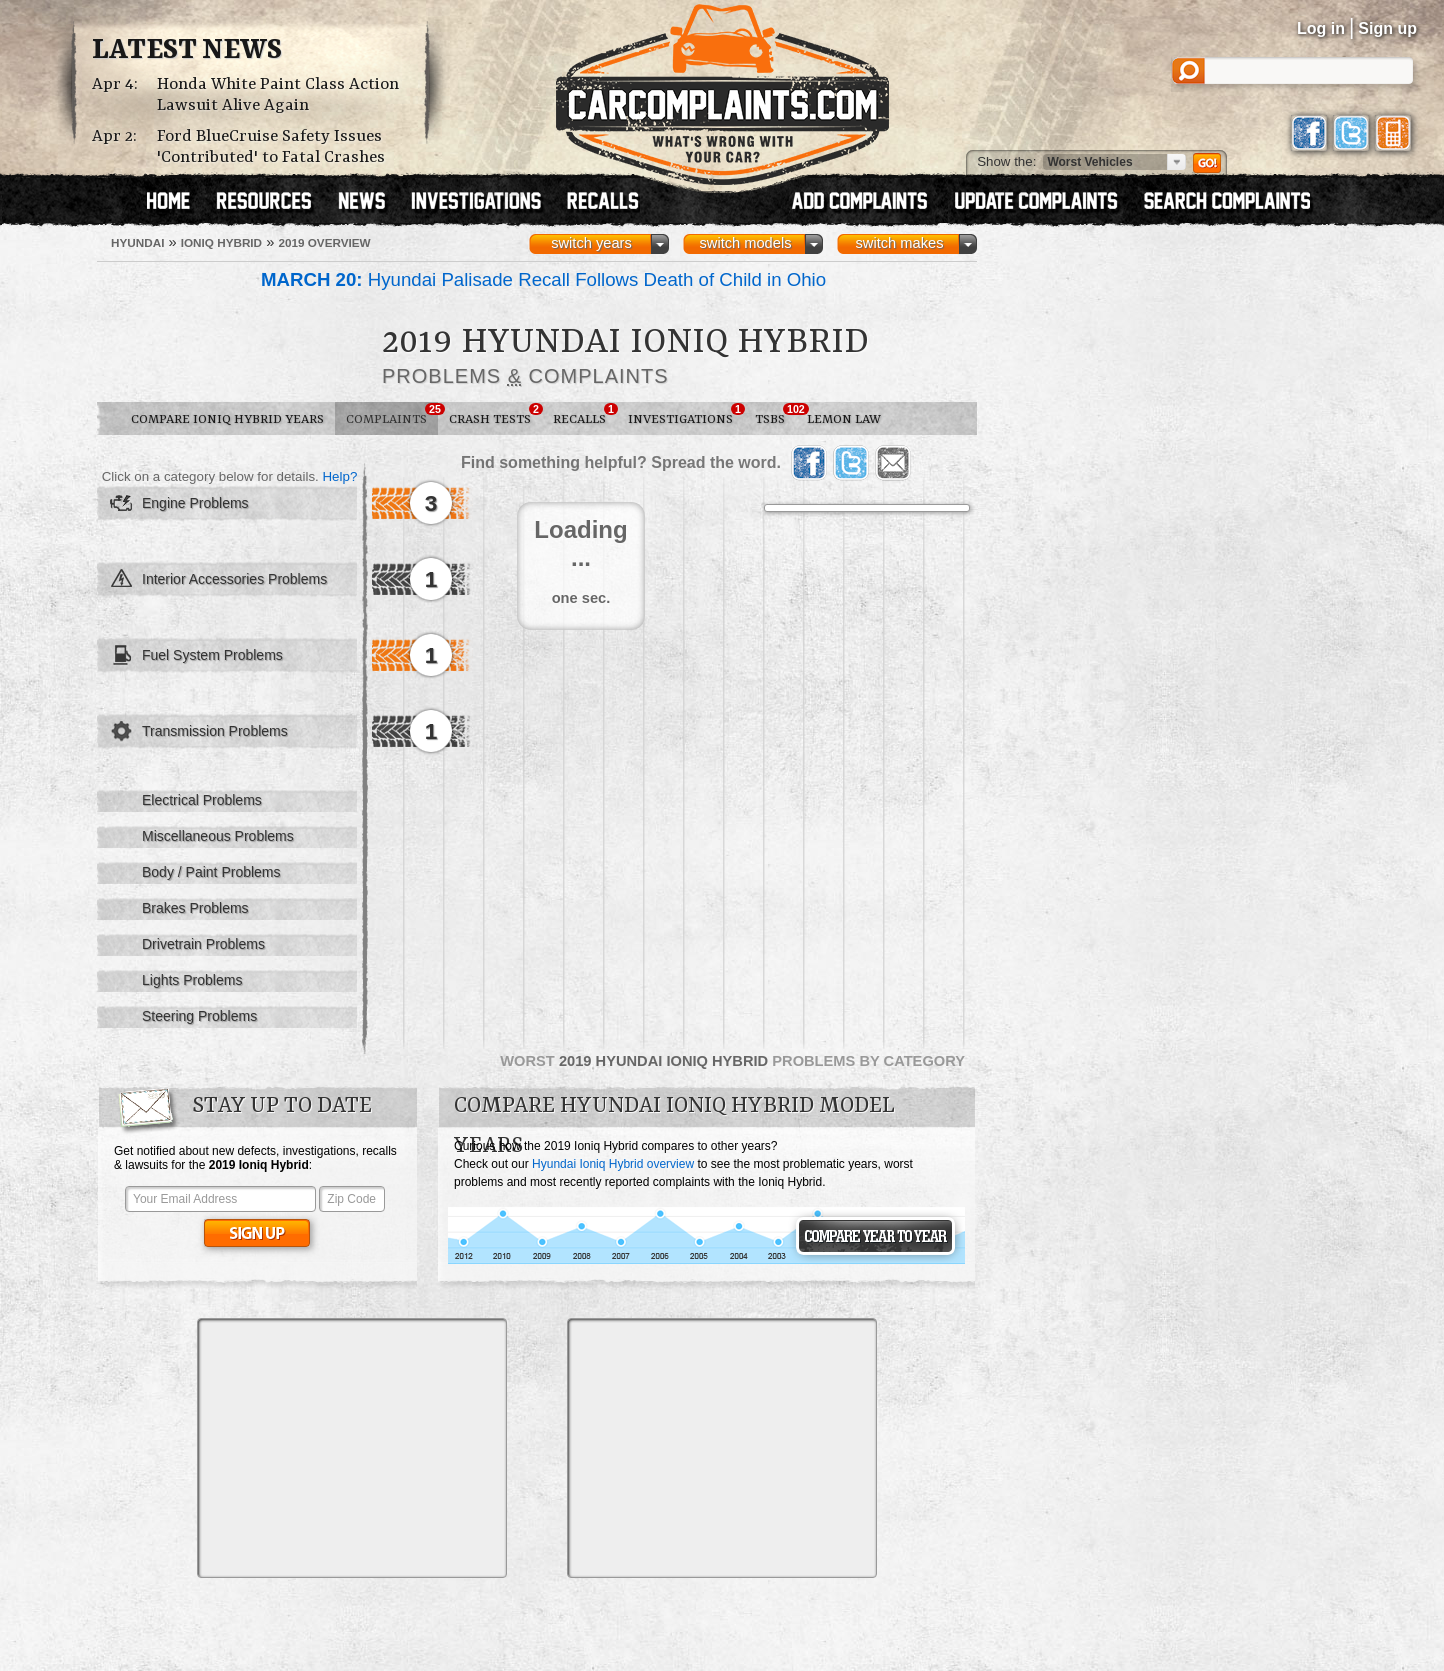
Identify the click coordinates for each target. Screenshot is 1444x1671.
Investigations (686, 415)
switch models (745, 243)
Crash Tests (495, 415)
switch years (591, 243)
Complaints (392, 415)
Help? (339, 476)
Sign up (1387, 28)
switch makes (900, 243)
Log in (1321, 28)
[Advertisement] (352, 1448)
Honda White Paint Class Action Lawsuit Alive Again (278, 95)
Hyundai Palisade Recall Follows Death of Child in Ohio (543, 279)
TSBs (775, 415)
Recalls (585, 415)
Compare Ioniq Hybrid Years (227, 419)
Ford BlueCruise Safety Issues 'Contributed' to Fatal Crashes (271, 147)
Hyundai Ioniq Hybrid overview (613, 1164)
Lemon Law (844, 419)
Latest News (187, 51)
